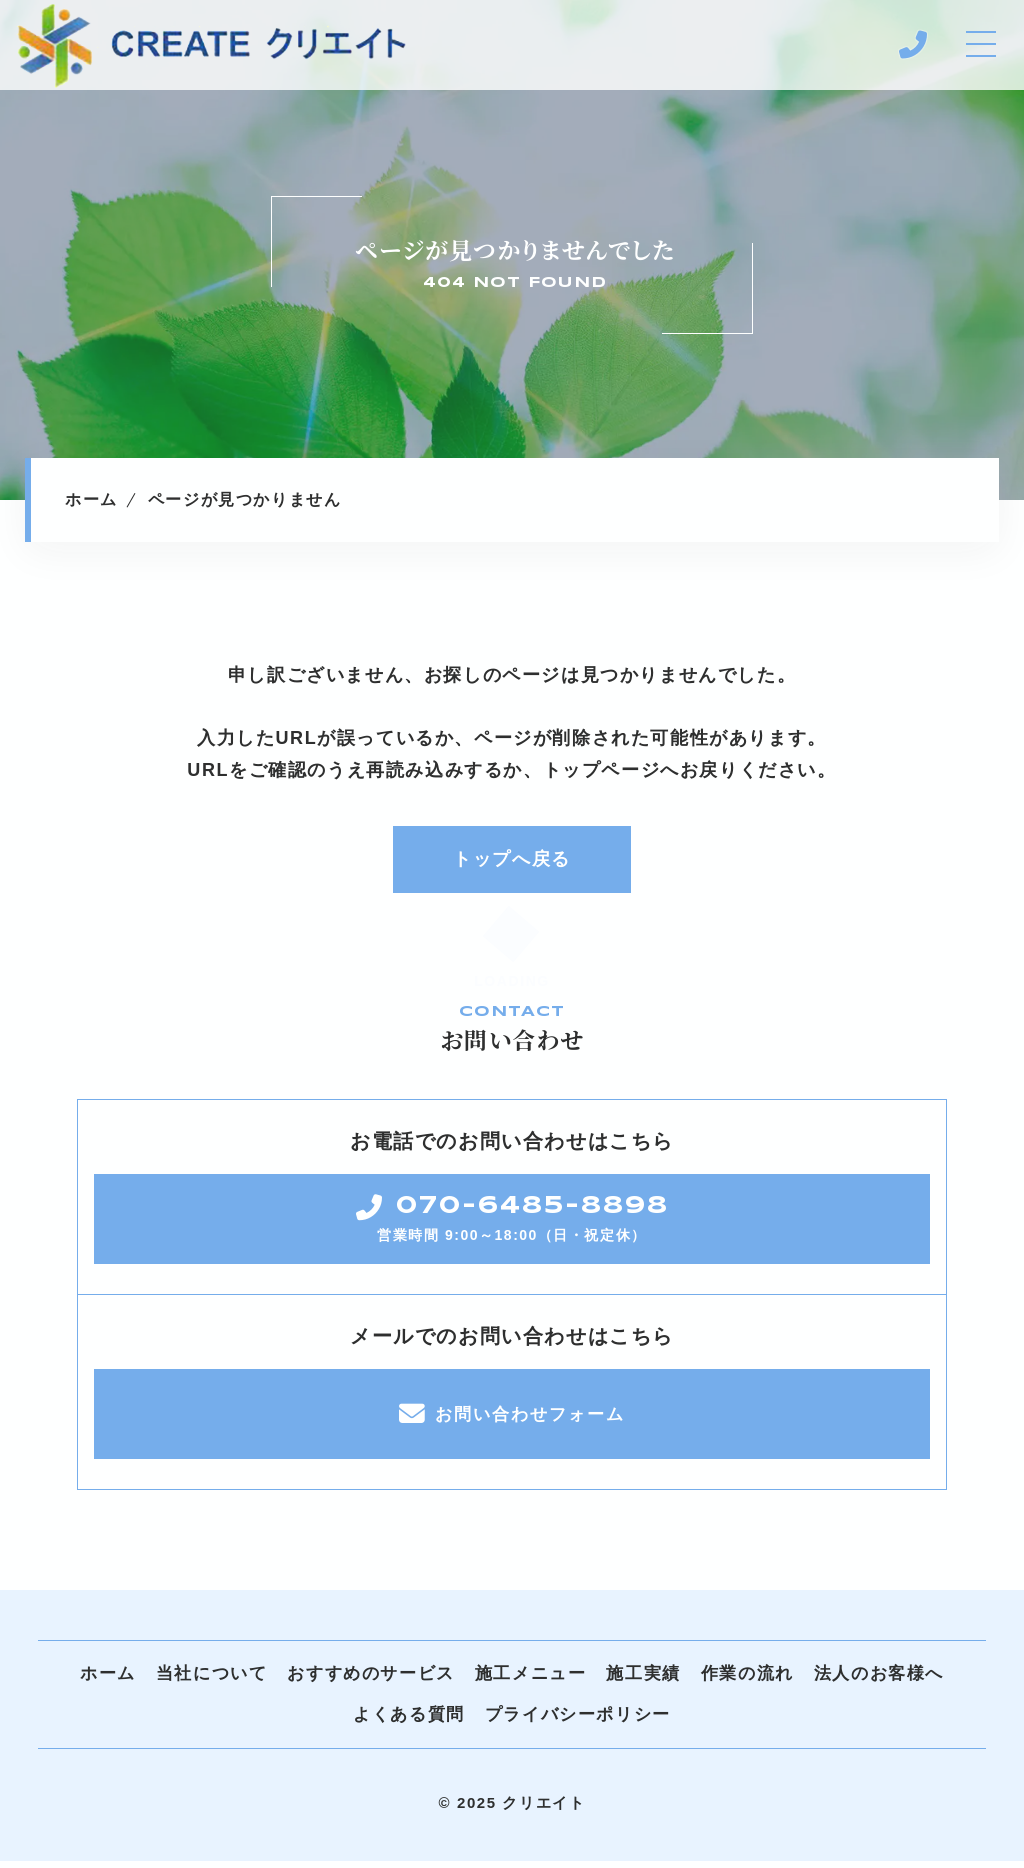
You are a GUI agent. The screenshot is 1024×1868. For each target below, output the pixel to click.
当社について (212, 1680)
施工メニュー (531, 1680)
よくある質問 (409, 1721)
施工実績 (643, 1680)
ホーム (108, 1680)
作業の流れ (747, 1680)
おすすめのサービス (370, 1680)
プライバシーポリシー (578, 1721)
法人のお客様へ (879, 1680)
